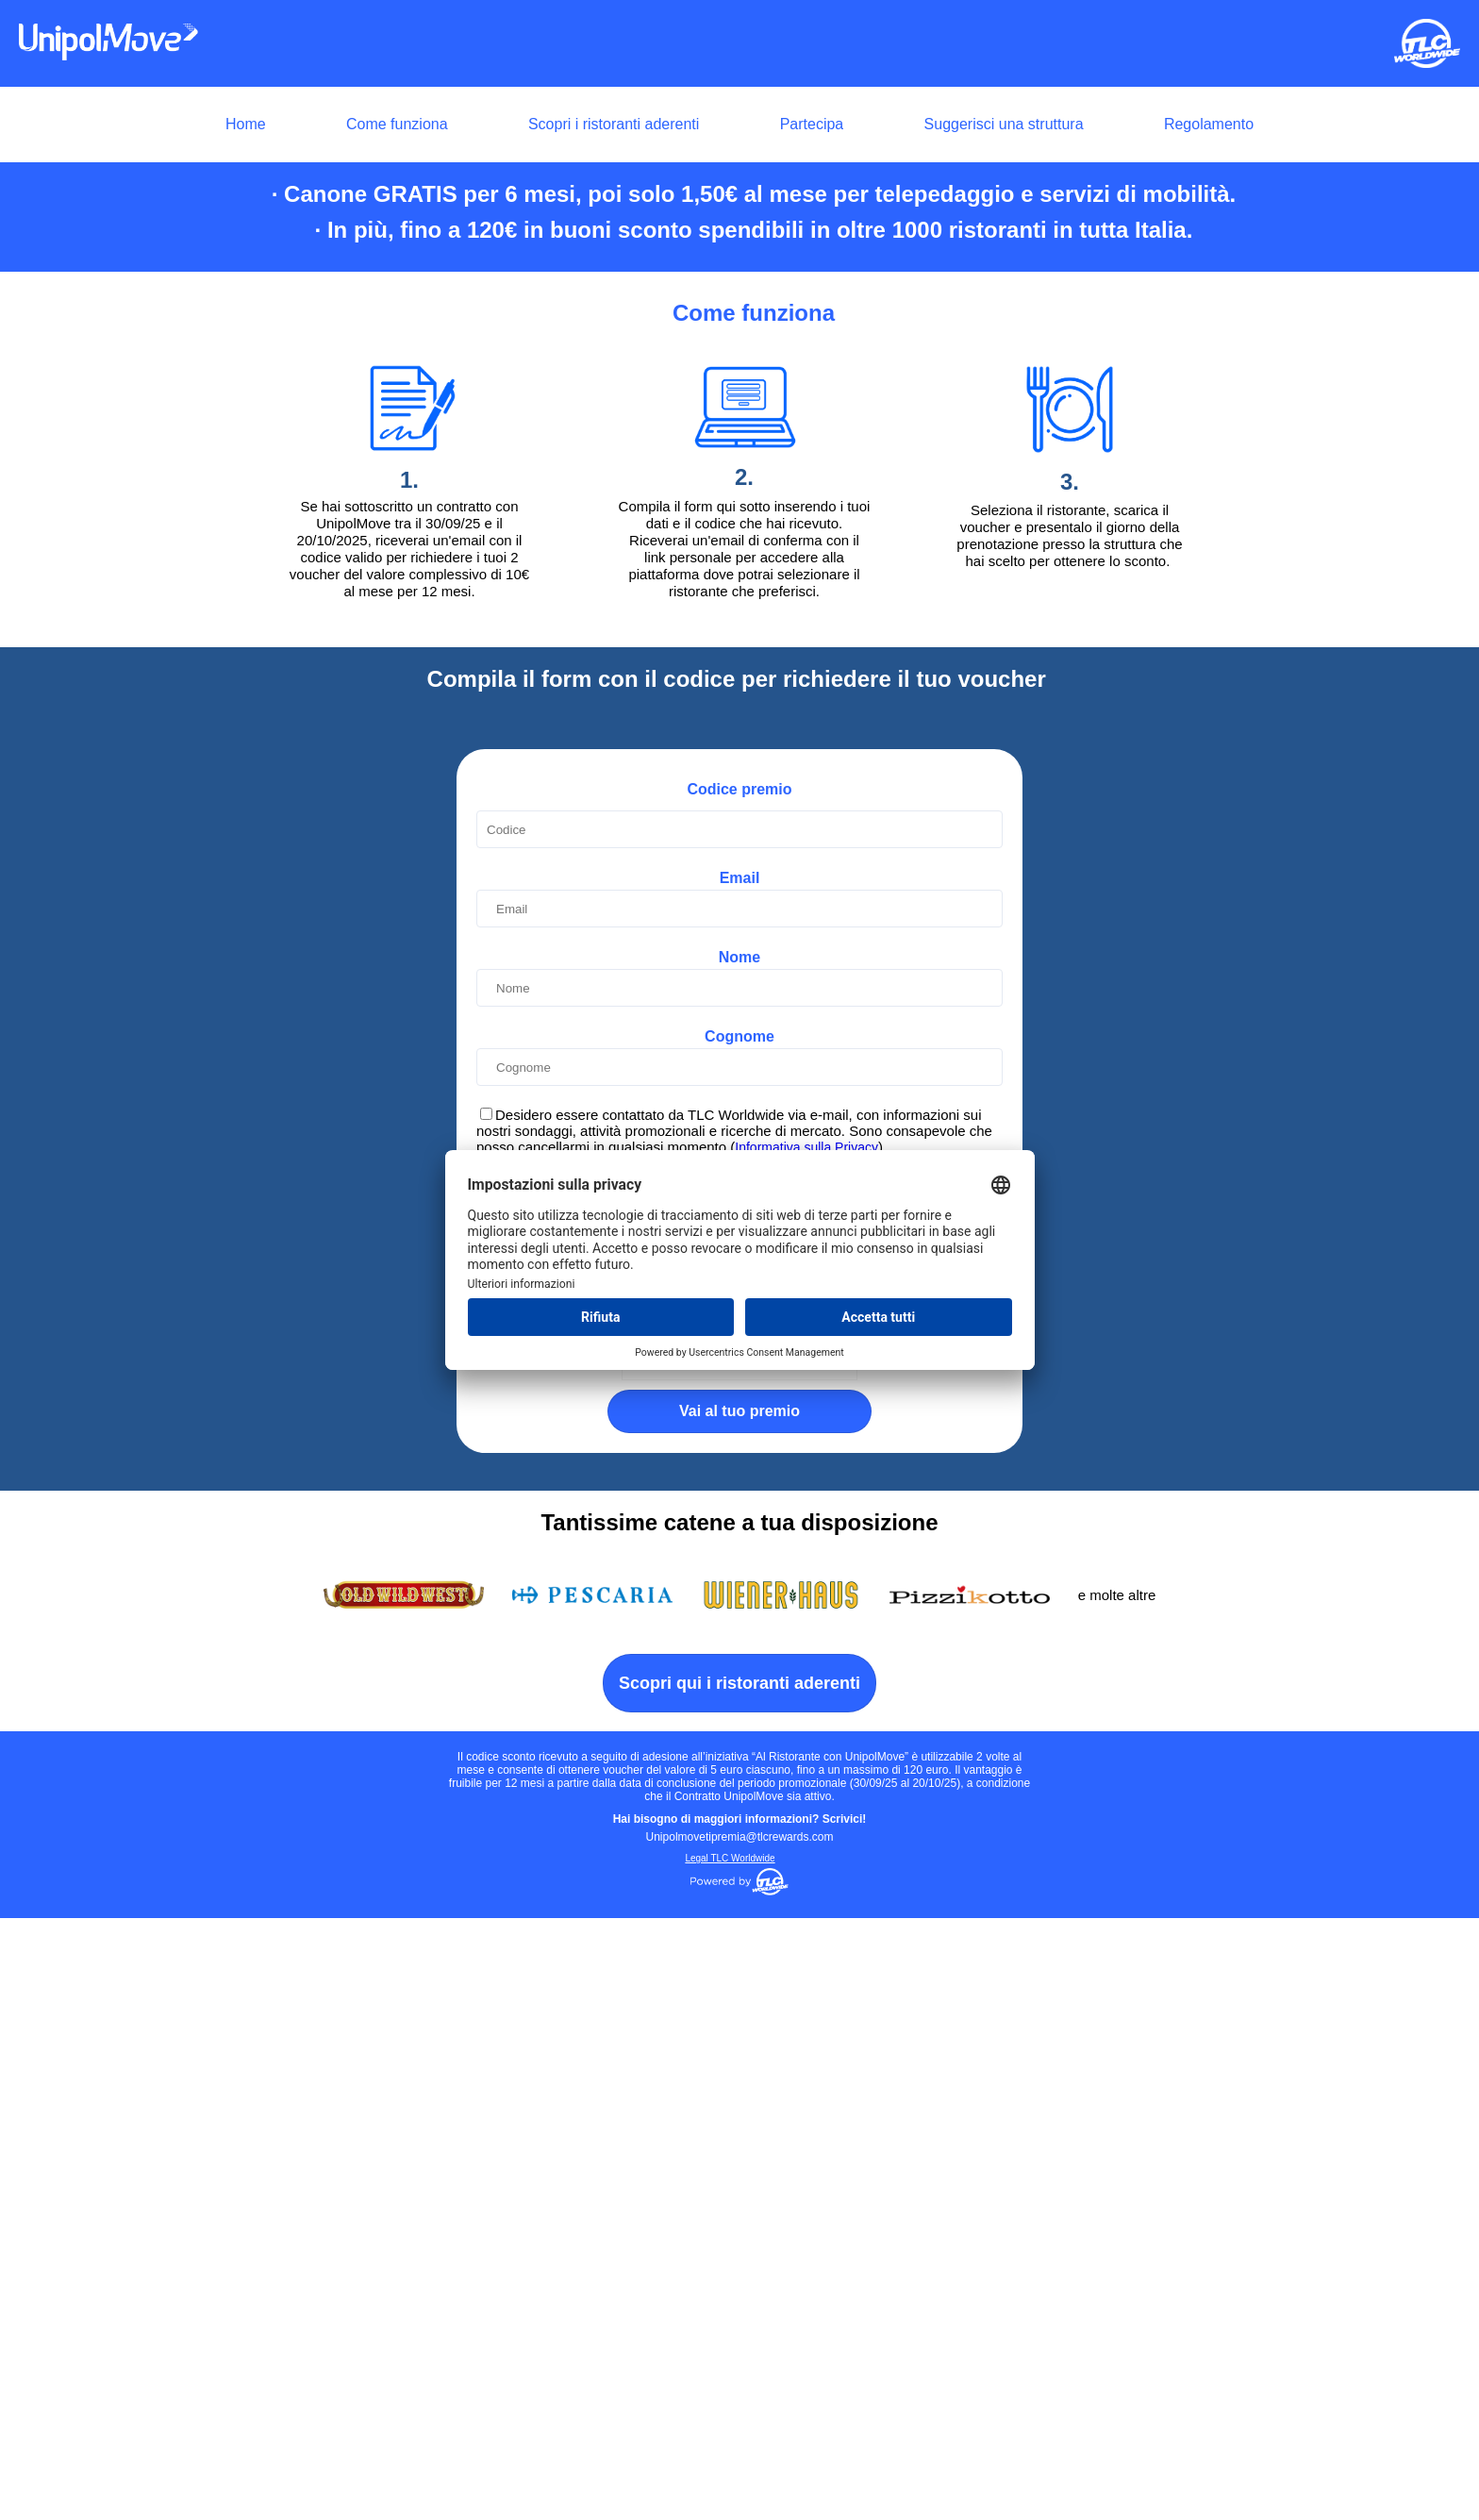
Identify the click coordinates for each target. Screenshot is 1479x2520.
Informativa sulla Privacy (806, 1749)
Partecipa (812, 124)
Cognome (739, 1638)
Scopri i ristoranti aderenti (613, 124)
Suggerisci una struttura (1004, 124)
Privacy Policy (770, 1850)
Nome (739, 1559)
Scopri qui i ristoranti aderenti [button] (739, 2285)
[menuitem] (740, 124)
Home (245, 124)
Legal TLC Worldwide (729, 2460)
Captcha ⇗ (810, 1962)
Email (740, 1480)
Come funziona (397, 124)
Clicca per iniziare (759, 1958)
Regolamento (1209, 124)
